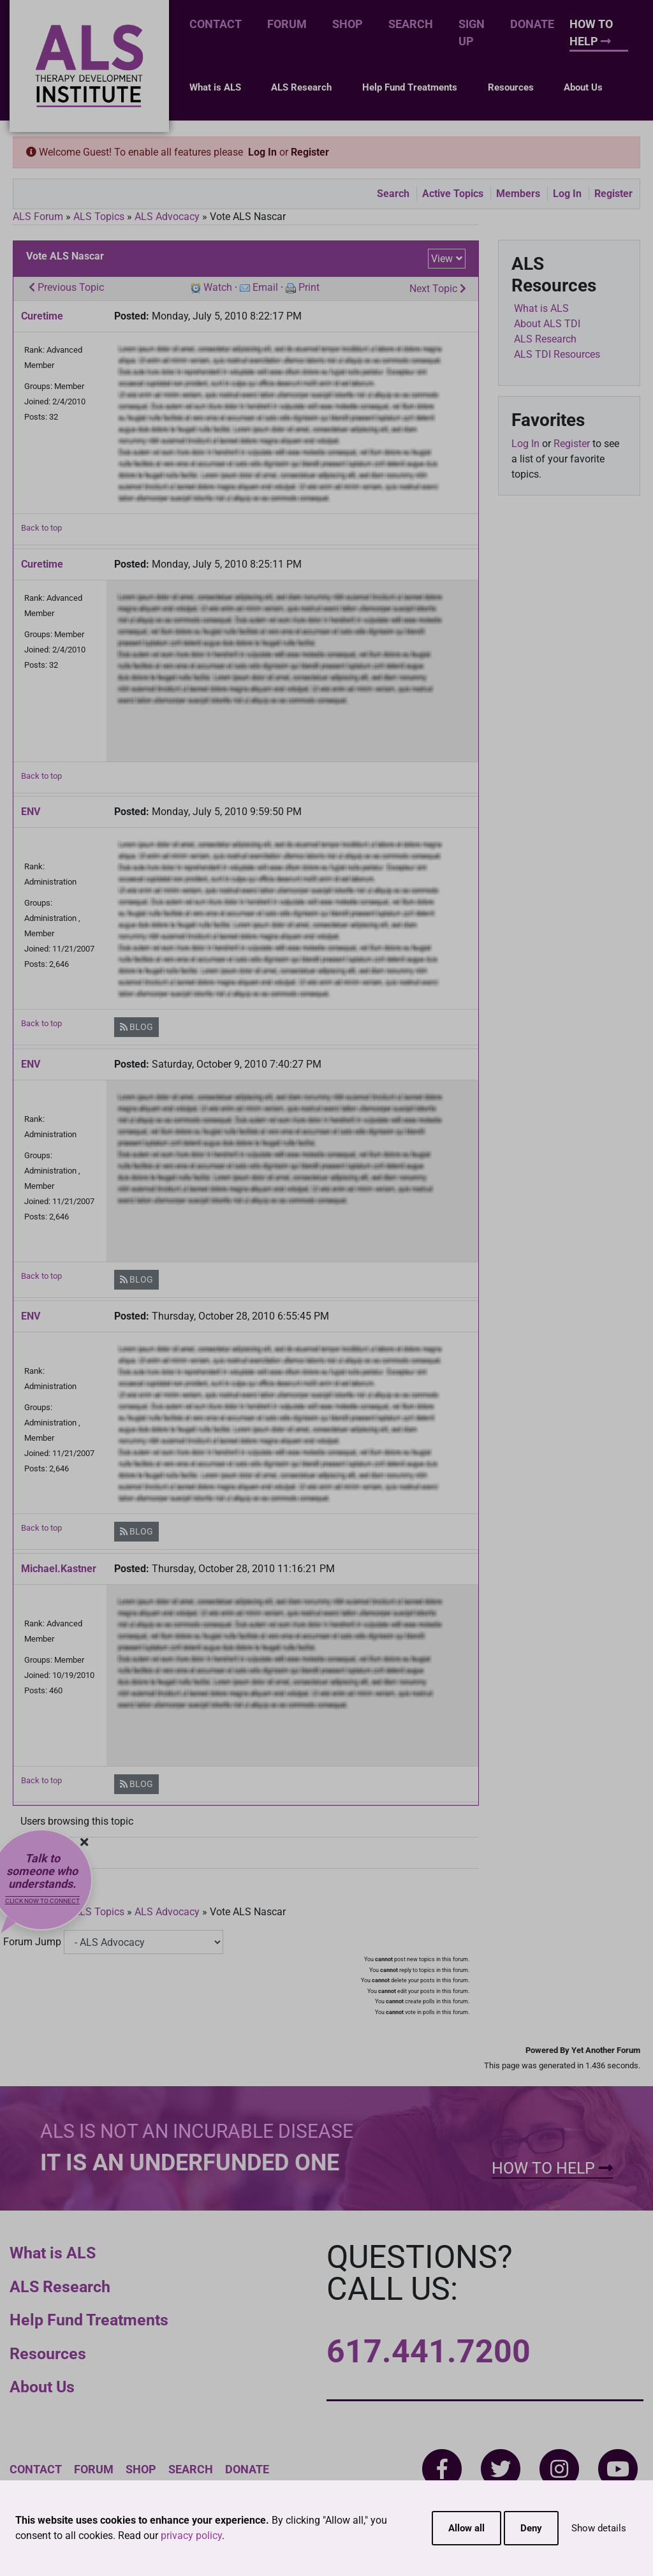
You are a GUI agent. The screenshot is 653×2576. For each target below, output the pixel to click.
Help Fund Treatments (409, 87)
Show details (598, 2528)
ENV (30, 812)
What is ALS (215, 87)
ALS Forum (39, 216)
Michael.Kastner (58, 1569)
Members (518, 194)
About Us (583, 87)
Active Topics (452, 194)
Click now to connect (42, 1901)
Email (265, 287)
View (442, 259)
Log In (262, 152)
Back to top (41, 528)
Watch (217, 287)
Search (410, 24)
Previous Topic (66, 287)
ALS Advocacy (167, 216)
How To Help (591, 32)
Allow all (466, 2528)
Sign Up (472, 32)
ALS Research (301, 87)
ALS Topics (98, 216)
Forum (287, 24)
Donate (532, 24)
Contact (215, 24)
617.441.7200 (428, 2351)
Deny (531, 2528)
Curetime (42, 316)
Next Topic (437, 289)
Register (310, 152)
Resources (511, 87)
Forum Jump (32, 1942)
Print (308, 287)
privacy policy (191, 2535)
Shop (347, 24)
